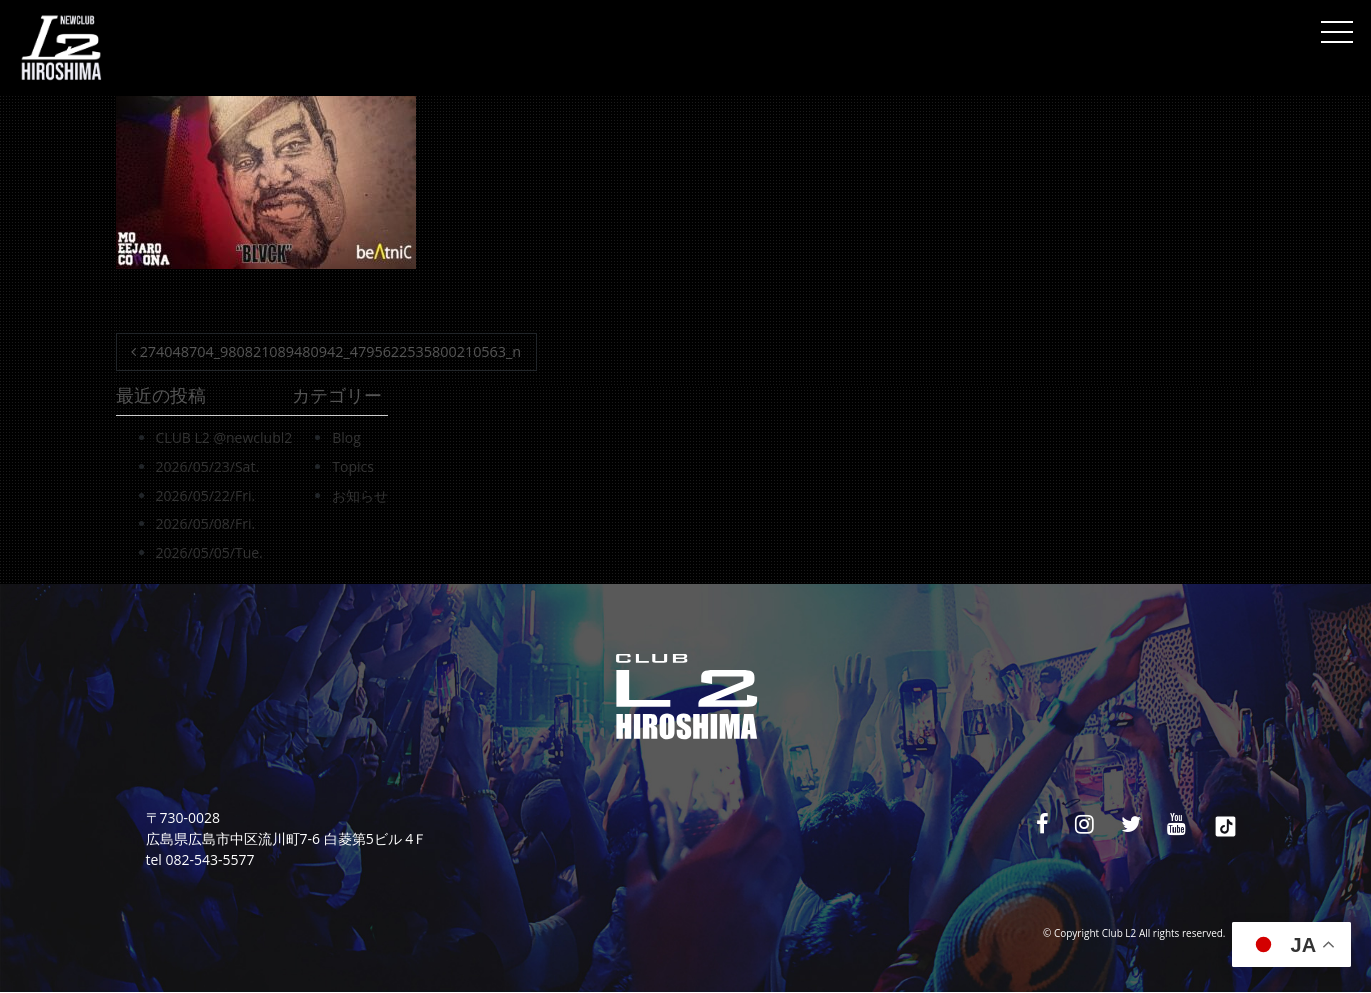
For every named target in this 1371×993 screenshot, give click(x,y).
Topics (353, 466)
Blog (346, 437)
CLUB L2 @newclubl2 (224, 437)
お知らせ (360, 495)
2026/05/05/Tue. (209, 552)
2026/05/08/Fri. (206, 523)
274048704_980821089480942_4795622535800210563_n (326, 351)
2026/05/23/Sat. (208, 466)
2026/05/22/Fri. (206, 495)
